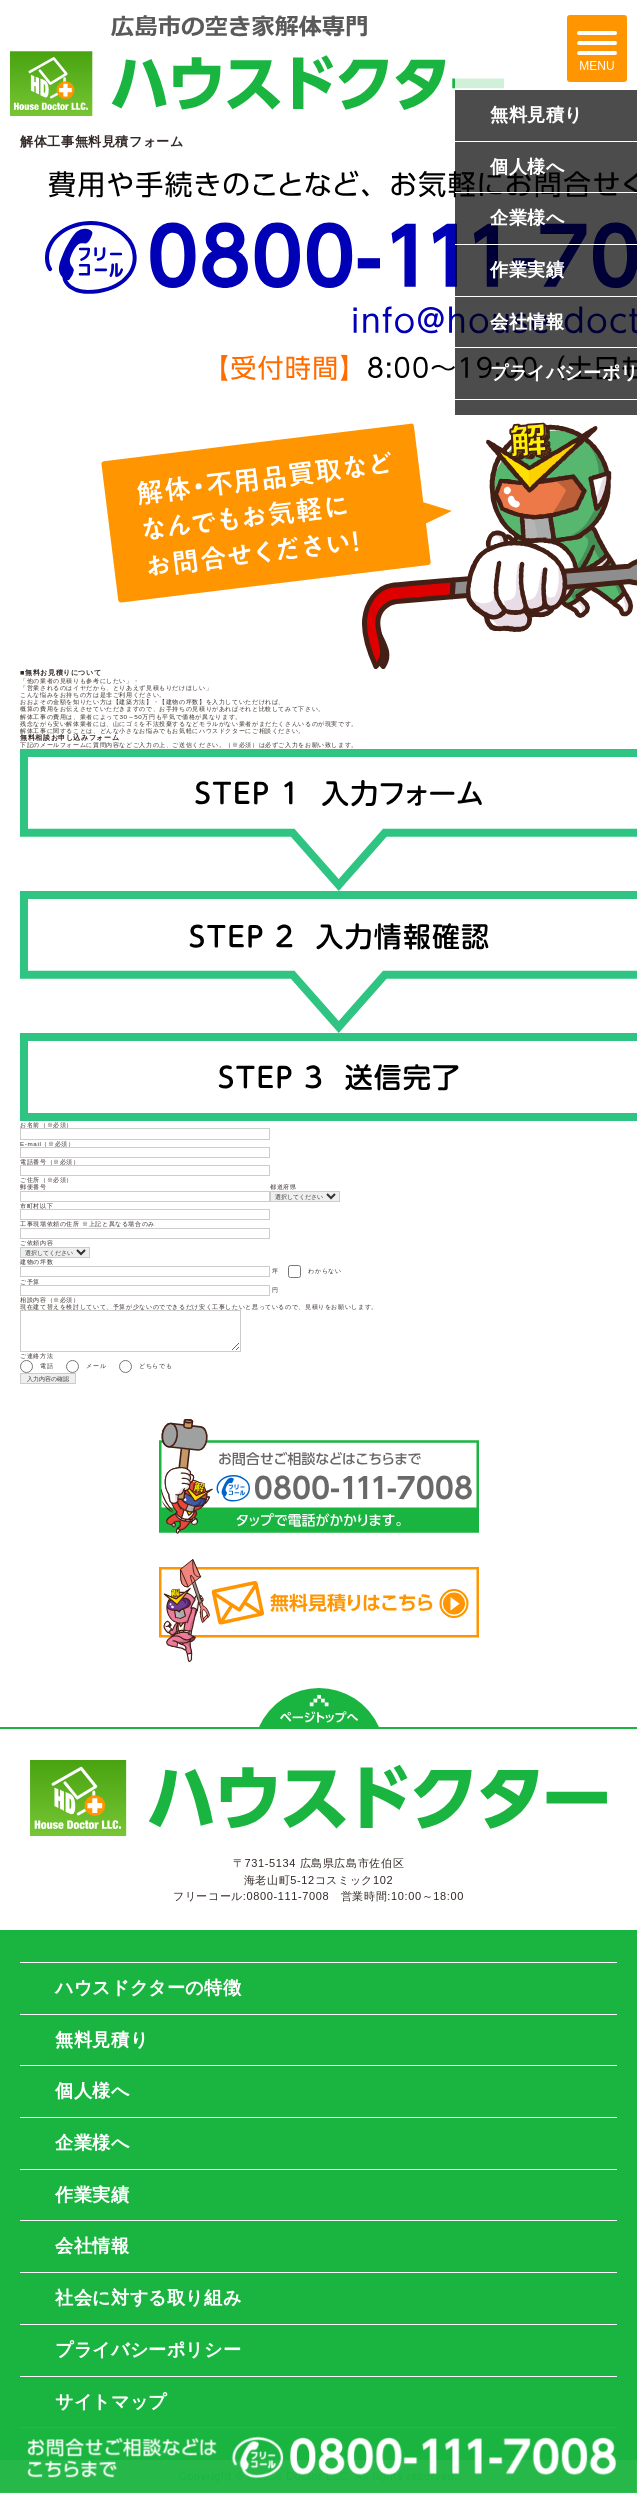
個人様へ (92, 2091)
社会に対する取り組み (148, 2298)
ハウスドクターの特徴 (148, 1988)
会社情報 (92, 2246)
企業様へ (92, 2143)
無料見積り (101, 2040)
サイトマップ (111, 2402)
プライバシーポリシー (148, 2350)
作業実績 (92, 2195)
